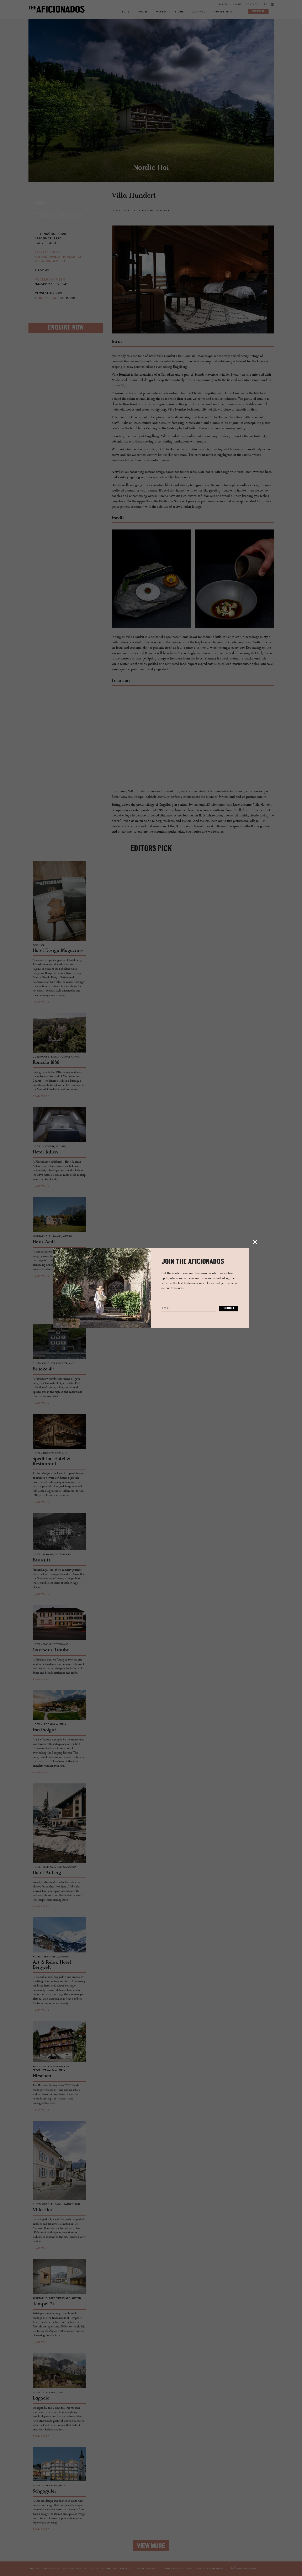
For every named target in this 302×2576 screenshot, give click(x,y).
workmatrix (248, 2568)
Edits (125, 12)
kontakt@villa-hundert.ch (59, 257)
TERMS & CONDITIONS (178, 2568)
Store (179, 12)
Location (146, 211)
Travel (143, 12)
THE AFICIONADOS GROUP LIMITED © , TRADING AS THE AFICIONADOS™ (80, 2568)
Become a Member (210, 2568)
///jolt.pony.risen (50, 279)
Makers (161, 12)
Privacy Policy (148, 2568)
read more (41, 1002)
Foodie (129, 211)
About (237, 5)
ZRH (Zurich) (48, 298)
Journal (198, 12)
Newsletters (222, 12)
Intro (116, 211)
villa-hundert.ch (50, 261)
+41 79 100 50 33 (47, 252)
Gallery (163, 211)
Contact (252, 5)
